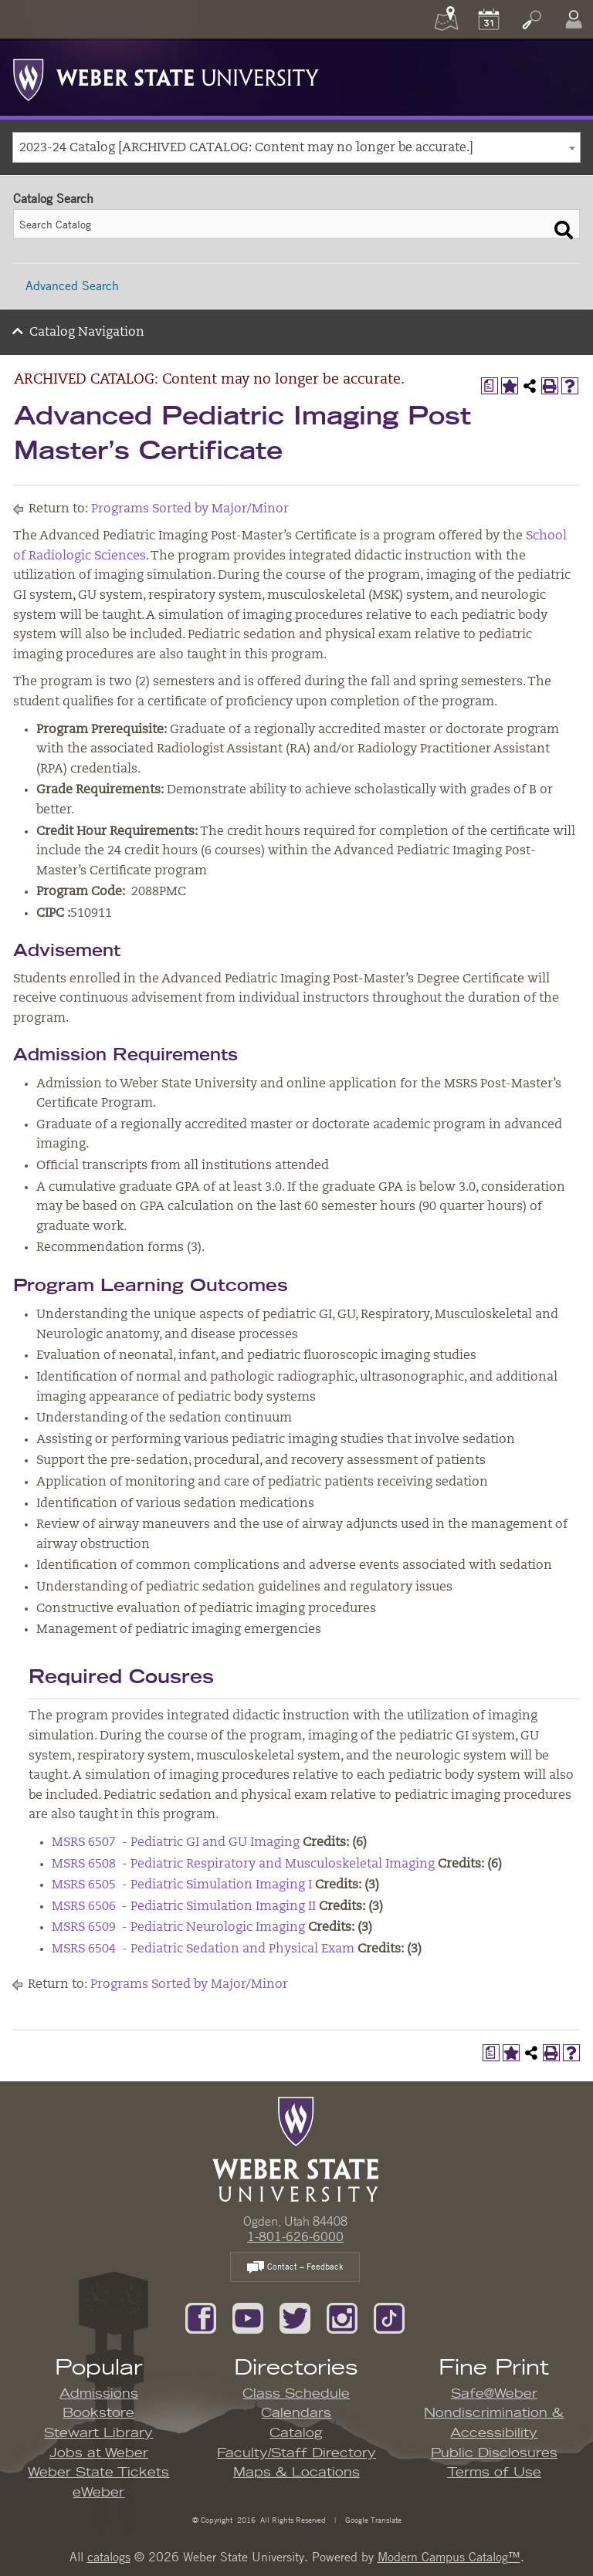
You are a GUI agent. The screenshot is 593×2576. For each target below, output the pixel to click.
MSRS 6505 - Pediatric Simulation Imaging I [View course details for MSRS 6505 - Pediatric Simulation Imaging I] (182, 1885)
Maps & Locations (296, 2472)
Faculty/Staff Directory (296, 2453)
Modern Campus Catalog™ (449, 2556)
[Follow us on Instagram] (342, 2316)
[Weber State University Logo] (166, 75)
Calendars (296, 2413)
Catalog (296, 2433)
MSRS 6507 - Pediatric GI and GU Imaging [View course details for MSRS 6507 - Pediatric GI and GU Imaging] (176, 1843)
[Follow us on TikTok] (389, 2316)
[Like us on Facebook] (200, 2316)
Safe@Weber (494, 2394)
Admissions (98, 2394)
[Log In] (573, 19)
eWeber (98, 2492)
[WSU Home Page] (295, 2147)
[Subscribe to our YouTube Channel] (247, 2316)
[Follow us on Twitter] (295, 2316)
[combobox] (296, 147)
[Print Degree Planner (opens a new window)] (489, 385)
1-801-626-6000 (295, 2236)
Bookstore (98, 2413)
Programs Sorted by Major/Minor (190, 509)
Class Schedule (296, 2394)
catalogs (108, 2556)
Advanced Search (72, 285)
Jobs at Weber (98, 2453)
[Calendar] (488, 19)
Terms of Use (494, 2472)
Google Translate (372, 2519)
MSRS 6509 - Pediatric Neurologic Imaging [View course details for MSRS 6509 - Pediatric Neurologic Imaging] (178, 1928)
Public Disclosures (494, 2453)
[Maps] (446, 19)
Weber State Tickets (98, 2472)
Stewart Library (98, 2433)
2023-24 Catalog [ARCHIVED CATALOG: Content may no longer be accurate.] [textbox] (246, 148)
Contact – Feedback (295, 2267)
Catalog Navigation (86, 332)
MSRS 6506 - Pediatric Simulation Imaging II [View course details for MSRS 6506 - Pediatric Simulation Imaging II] (184, 1907)
